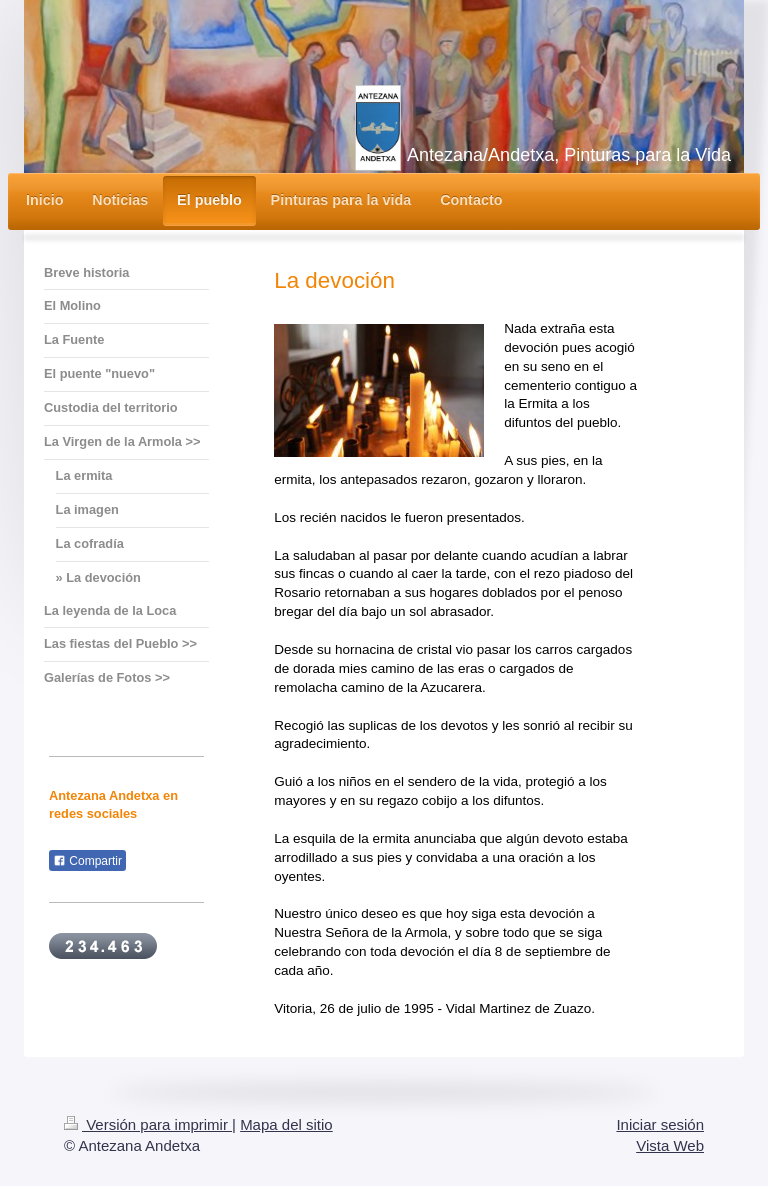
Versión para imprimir (148, 1124)
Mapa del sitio (286, 1124)
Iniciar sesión (660, 1124)
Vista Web (670, 1145)
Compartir (87, 861)
